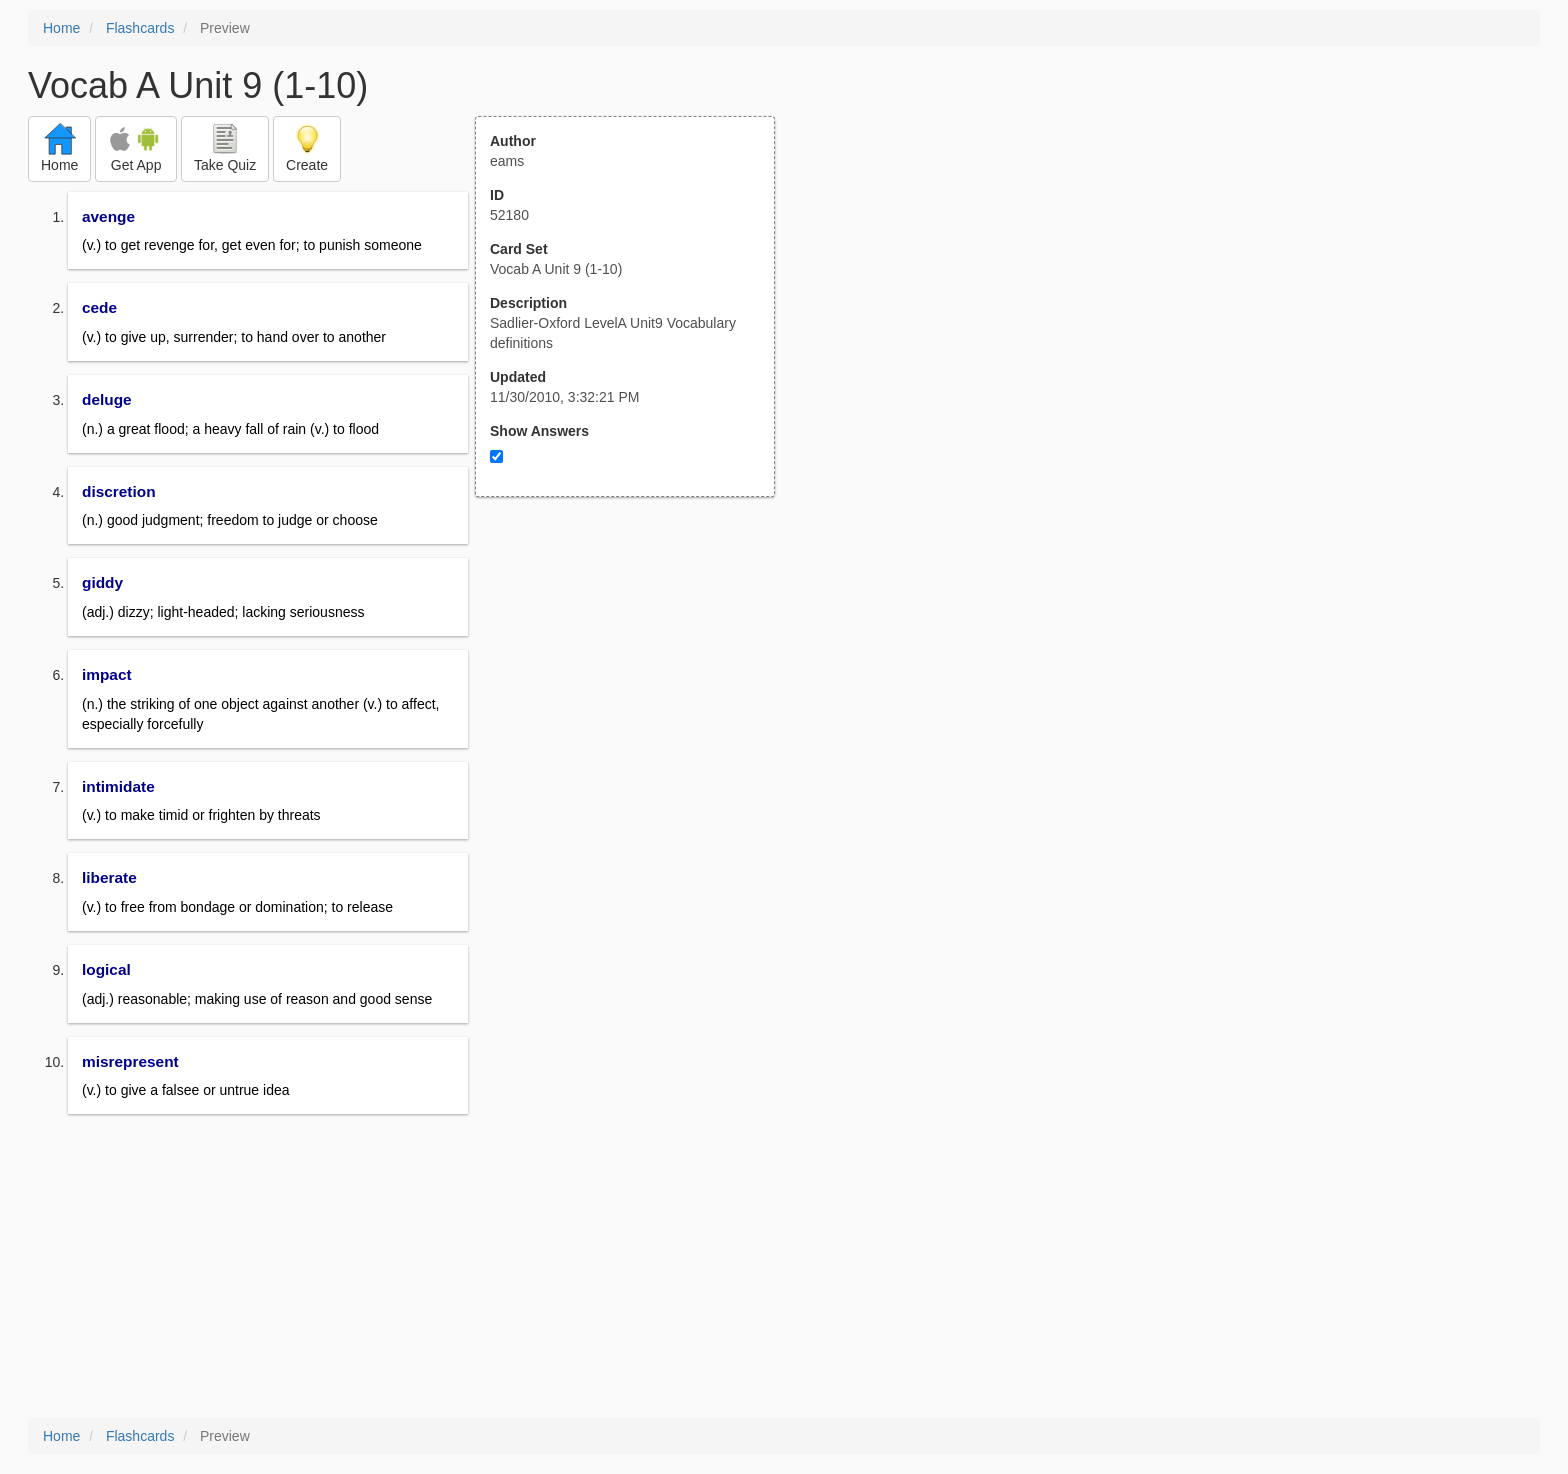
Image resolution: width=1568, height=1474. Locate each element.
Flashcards (140, 28)
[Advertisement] (636, 693)
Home (61, 28)
